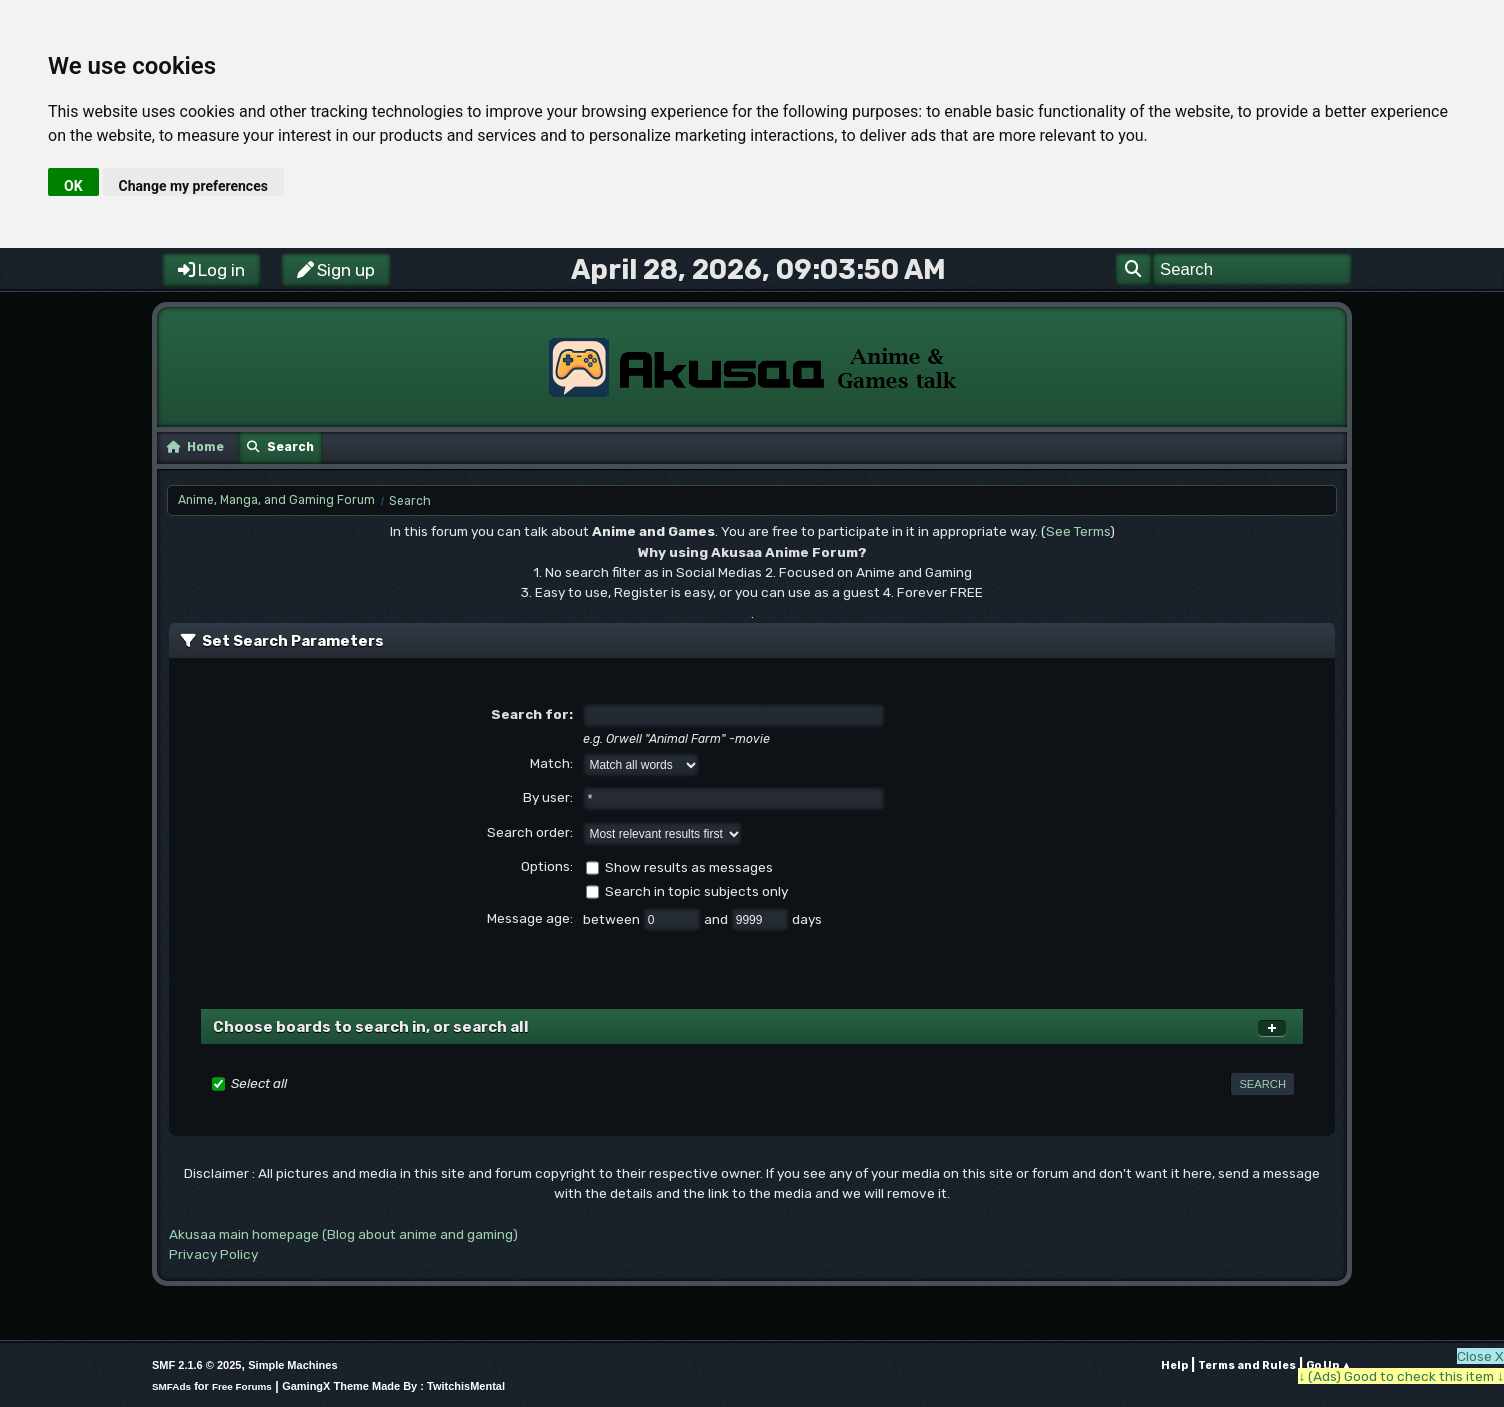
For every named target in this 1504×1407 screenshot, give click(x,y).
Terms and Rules (1247, 1365)
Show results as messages (689, 867)
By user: (548, 797)
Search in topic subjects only (696, 891)
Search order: (530, 832)
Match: (551, 763)
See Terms (1078, 531)
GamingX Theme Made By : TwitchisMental (393, 1386)
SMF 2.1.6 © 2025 (196, 1365)
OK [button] (73, 186)
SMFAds (171, 1386)
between (613, 919)
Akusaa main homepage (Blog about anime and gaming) (343, 1234)
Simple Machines (292, 1365)
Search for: (532, 714)
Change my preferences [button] (193, 186)
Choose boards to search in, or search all (371, 1027)
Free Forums (242, 1386)
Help (1174, 1365)
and (717, 919)
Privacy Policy (213, 1254)
